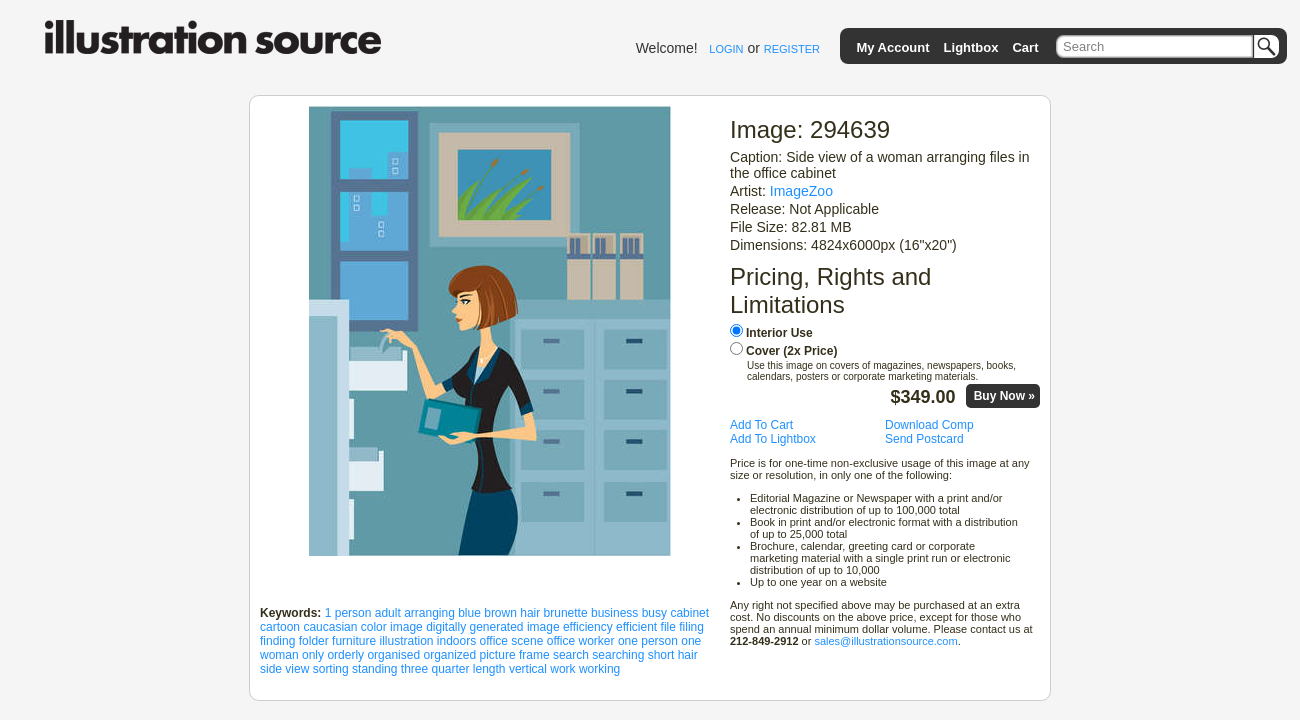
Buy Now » (1004, 396)
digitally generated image (492, 627)
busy (654, 613)
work (562, 669)
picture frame (515, 655)
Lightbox (971, 47)
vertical (528, 669)
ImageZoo (801, 191)
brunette (566, 613)
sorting (331, 669)
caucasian (330, 627)
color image (392, 627)
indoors (456, 641)
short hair (673, 655)
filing (691, 627)
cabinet (689, 613)
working (599, 669)
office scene (512, 641)
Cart (1025, 47)
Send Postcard (924, 439)
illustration (406, 641)
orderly (345, 655)
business (614, 613)
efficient (636, 627)
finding (277, 641)
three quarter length (453, 669)
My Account (892, 47)
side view (284, 669)
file (668, 627)
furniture (354, 641)
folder (314, 641)
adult (388, 613)
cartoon (280, 627)
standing (374, 669)
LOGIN (726, 49)
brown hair (512, 613)
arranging (429, 613)
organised (393, 655)
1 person (348, 613)
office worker (581, 641)
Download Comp (929, 425)
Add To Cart (761, 425)
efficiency (588, 627)
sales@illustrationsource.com (885, 641)
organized (449, 655)
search (571, 655)
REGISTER (792, 49)
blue (469, 613)
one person (648, 641)
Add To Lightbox (773, 439)
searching (618, 655)
